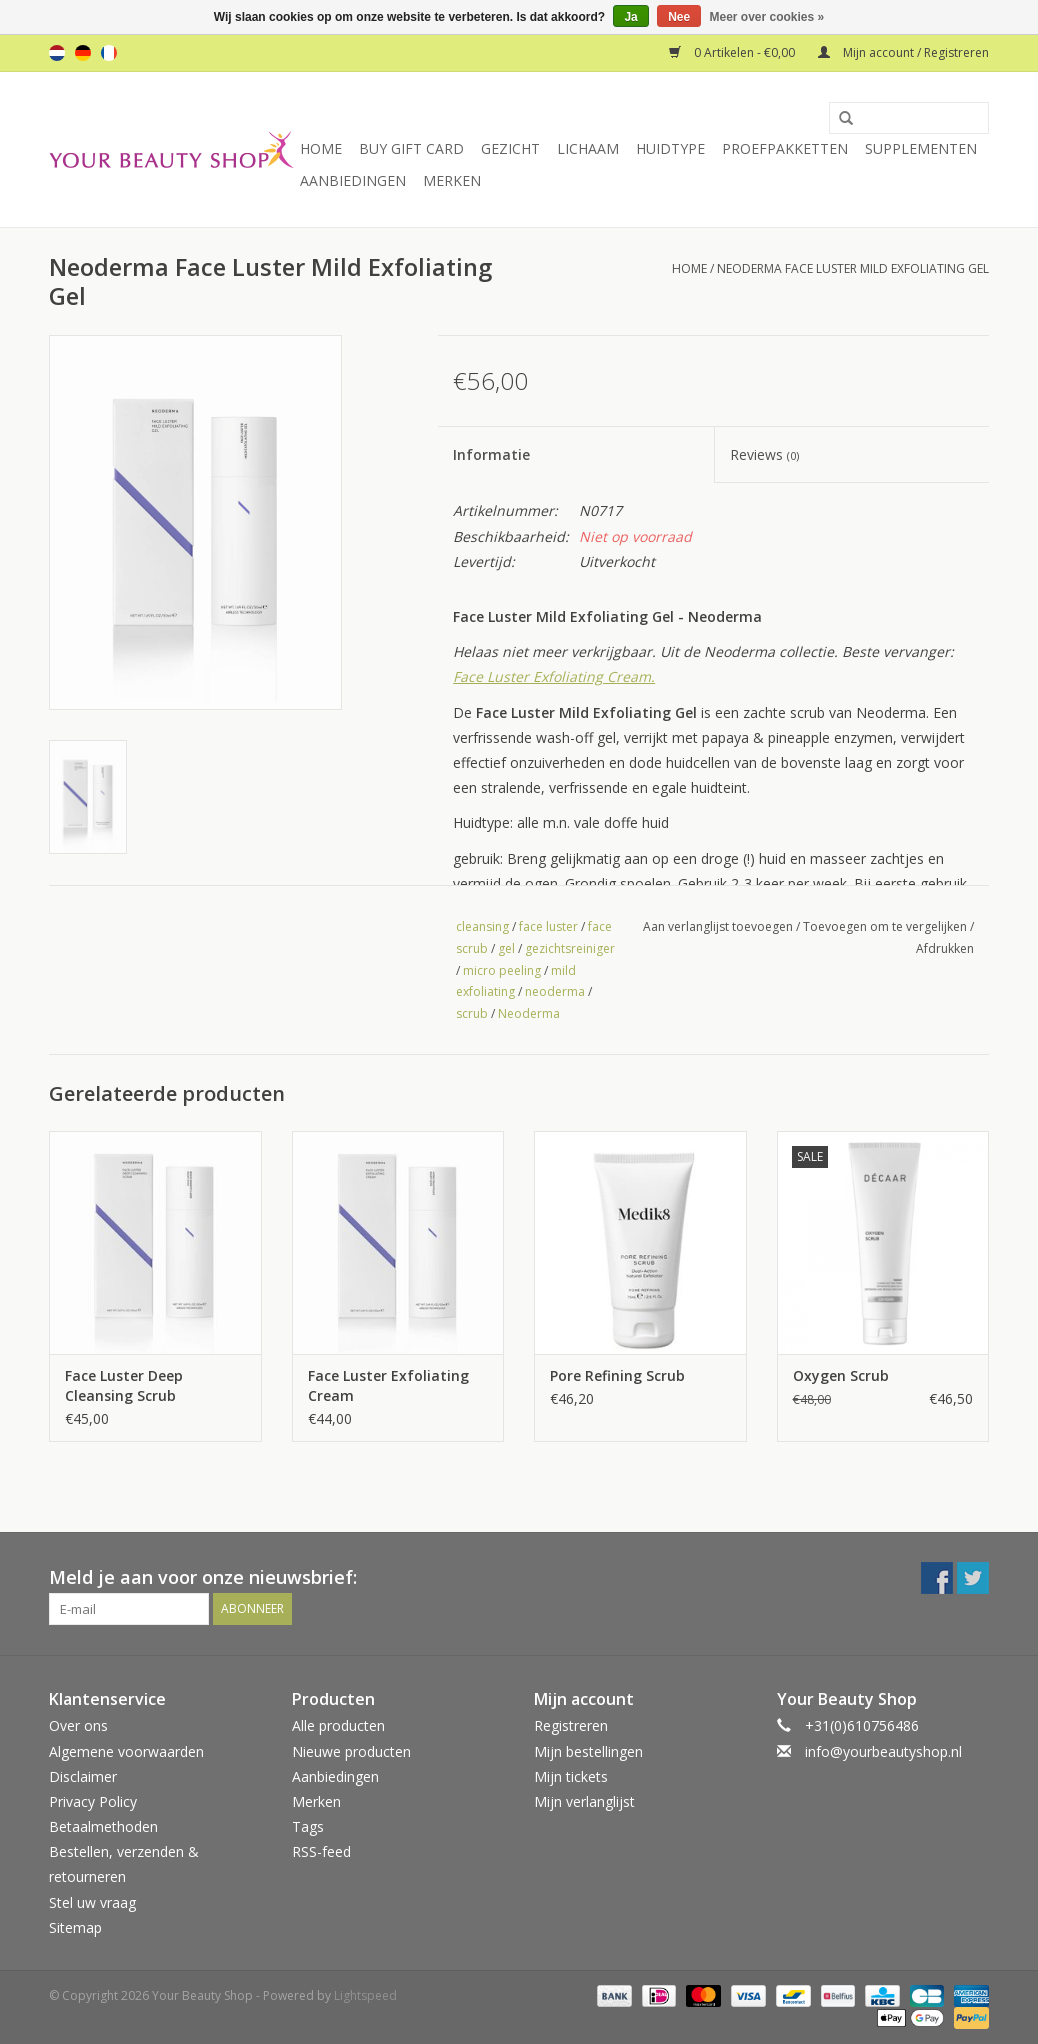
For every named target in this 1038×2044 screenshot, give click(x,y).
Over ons (78, 1725)
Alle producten (338, 1725)
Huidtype (670, 148)
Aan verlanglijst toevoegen (718, 926)
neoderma (555, 991)
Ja (630, 17)
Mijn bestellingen (588, 1751)
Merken (452, 180)
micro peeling (502, 970)
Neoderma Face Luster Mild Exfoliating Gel (853, 268)
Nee (679, 17)
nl (57, 53)
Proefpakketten (785, 148)
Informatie (491, 454)
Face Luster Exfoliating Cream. (554, 676)
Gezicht (510, 148)
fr (109, 53)
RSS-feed (321, 1851)
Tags (308, 1826)
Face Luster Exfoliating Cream (388, 1385)
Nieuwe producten (351, 1751)
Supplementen (921, 148)
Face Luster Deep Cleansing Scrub (124, 1385)
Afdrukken (945, 948)
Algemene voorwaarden (126, 1751)
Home (321, 148)
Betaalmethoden (103, 1826)
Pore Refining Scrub (617, 1375)
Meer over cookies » (767, 17)
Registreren (571, 1725)
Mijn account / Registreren (903, 52)
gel (506, 948)
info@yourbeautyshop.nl (883, 1751)
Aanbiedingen (353, 180)
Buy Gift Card (411, 148)
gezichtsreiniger (570, 948)
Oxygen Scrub (841, 1375)
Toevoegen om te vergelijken (886, 926)
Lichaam (588, 148)
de (83, 53)
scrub (472, 1013)
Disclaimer (83, 1776)
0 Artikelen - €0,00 (733, 52)
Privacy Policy (93, 1801)
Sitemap (75, 1927)
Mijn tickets (571, 1776)
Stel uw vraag (92, 1902)
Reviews (764, 454)
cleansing (482, 926)
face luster (548, 926)
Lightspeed (365, 1995)
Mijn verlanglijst (584, 1801)
